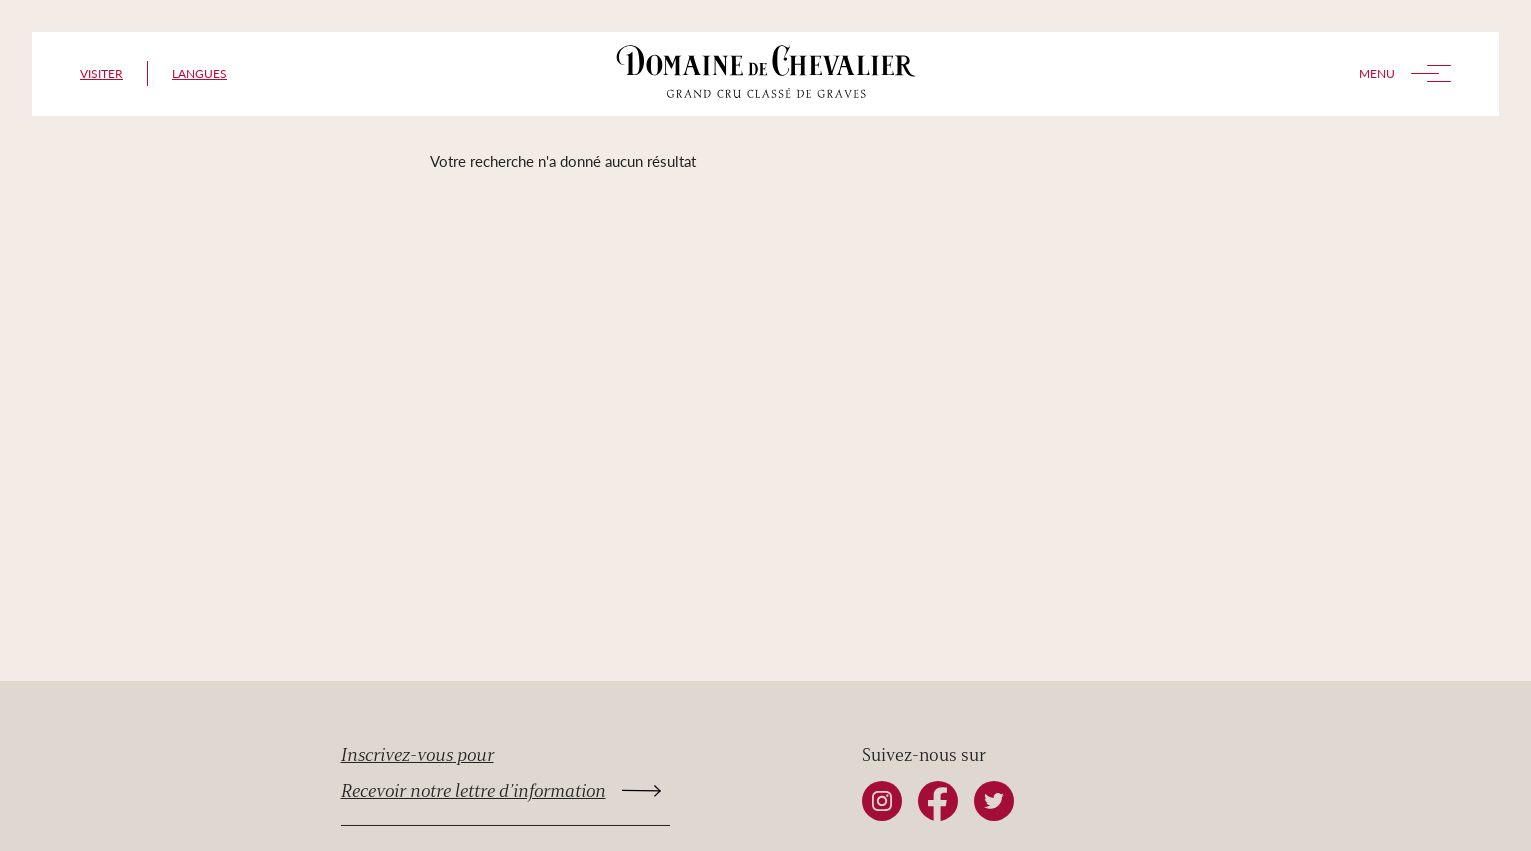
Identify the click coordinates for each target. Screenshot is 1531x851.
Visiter (101, 73)
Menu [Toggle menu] (1405, 73)
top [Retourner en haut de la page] (1246, 813)
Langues (199, 73)
